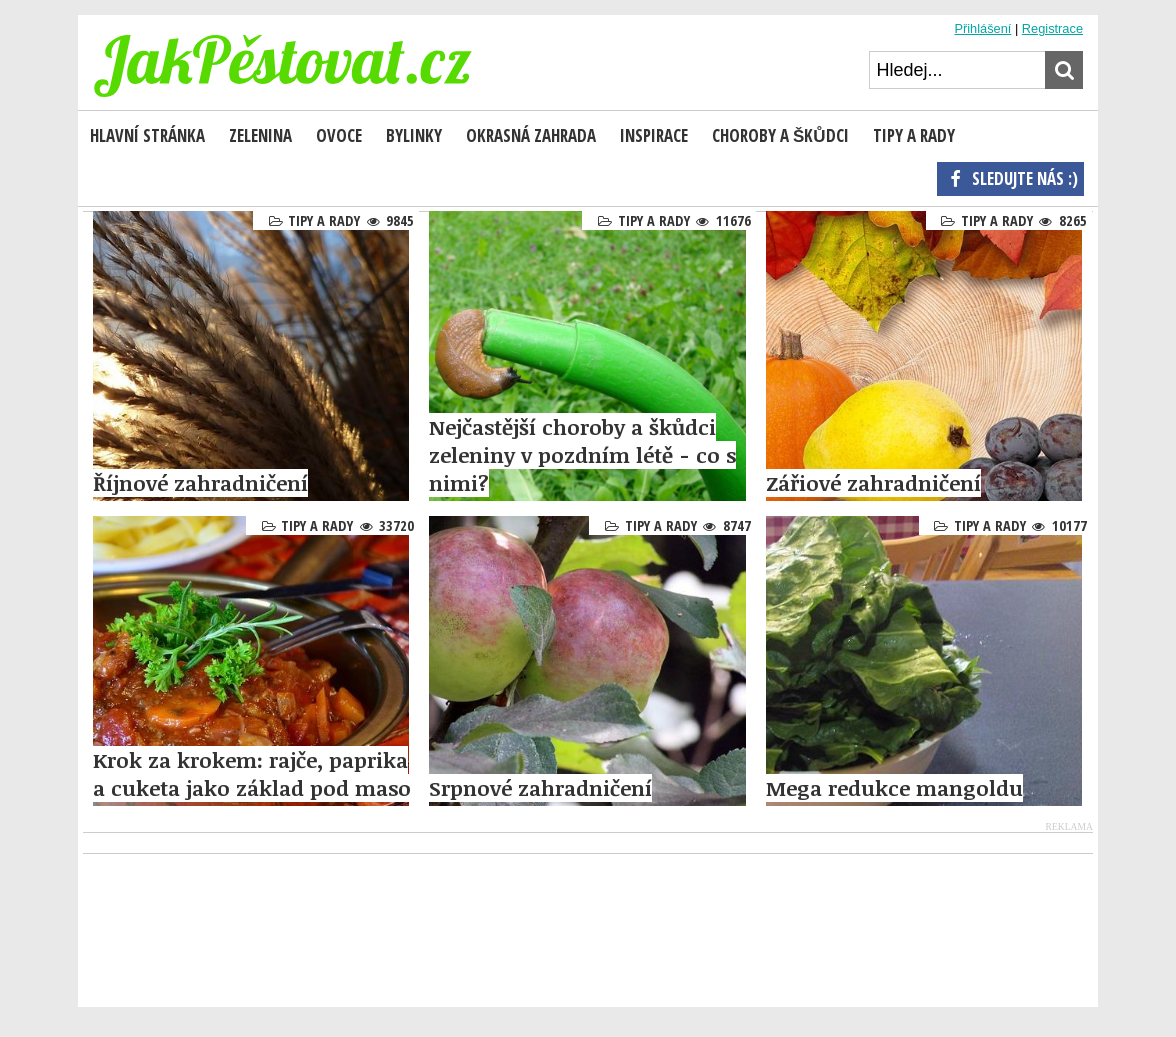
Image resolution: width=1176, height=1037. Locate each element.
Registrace (1052, 28)
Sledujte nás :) (1010, 178)
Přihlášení (982, 28)
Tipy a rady (324, 220)
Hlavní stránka (147, 135)
